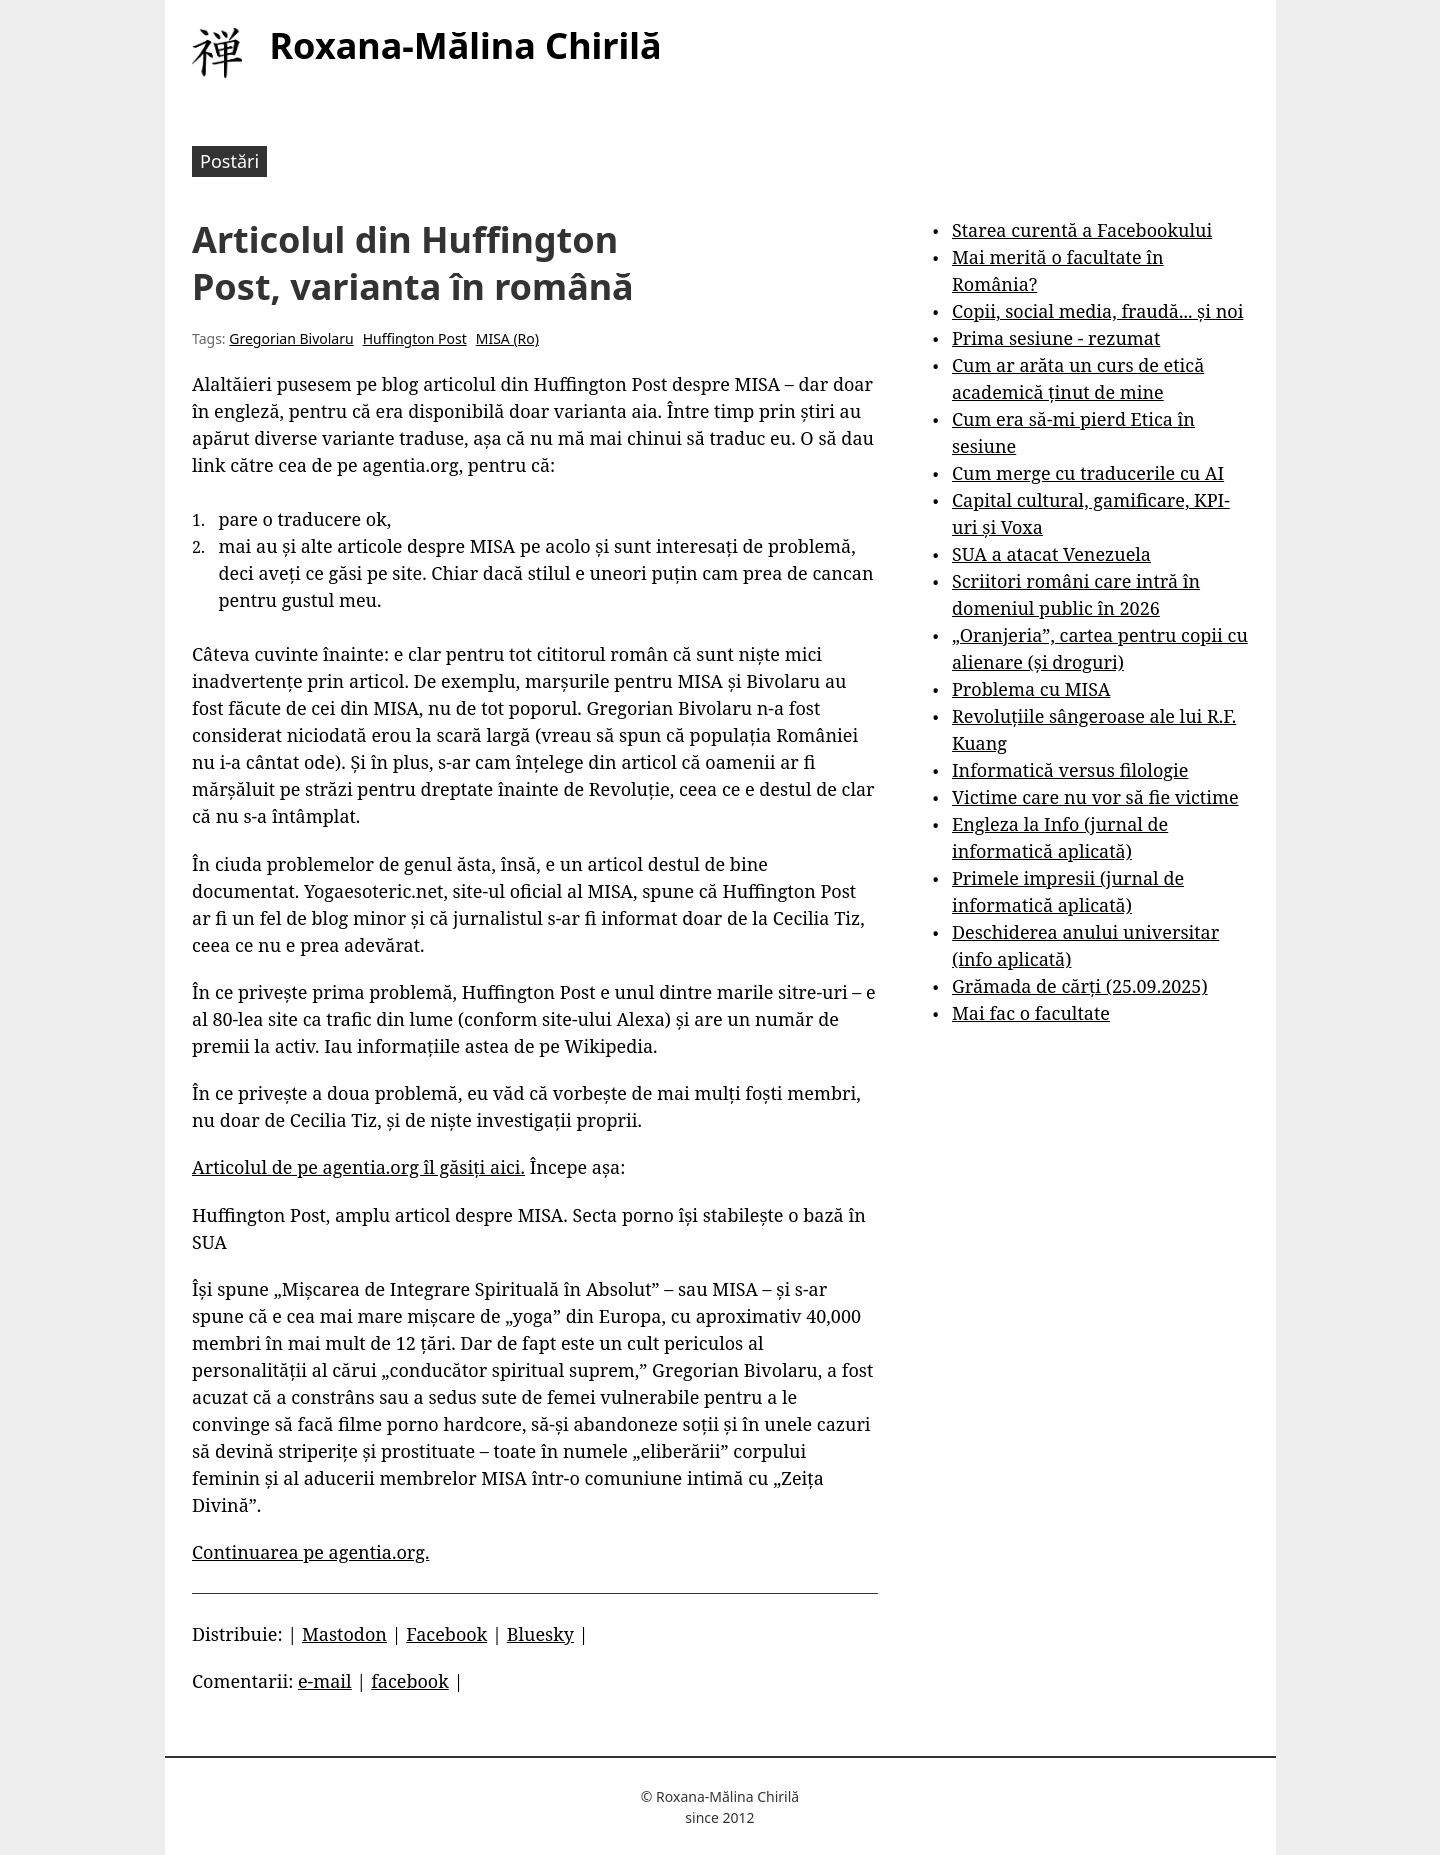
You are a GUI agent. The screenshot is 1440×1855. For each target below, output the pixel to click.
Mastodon (344, 1634)
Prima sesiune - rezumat (1056, 338)
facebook (410, 1681)
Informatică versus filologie (1070, 770)
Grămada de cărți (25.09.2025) (1080, 986)
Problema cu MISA (1031, 689)
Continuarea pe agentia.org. (310, 1552)
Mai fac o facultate (1031, 1013)
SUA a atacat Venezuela (1051, 554)
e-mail (325, 1681)
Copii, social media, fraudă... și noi (1097, 311)
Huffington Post (415, 338)
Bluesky (540, 1634)
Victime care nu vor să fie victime (1095, 797)
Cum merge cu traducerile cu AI (1088, 473)
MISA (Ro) (507, 338)
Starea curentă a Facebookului (1082, 230)
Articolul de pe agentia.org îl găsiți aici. (358, 1167)
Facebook (446, 1634)
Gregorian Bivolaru (291, 338)
